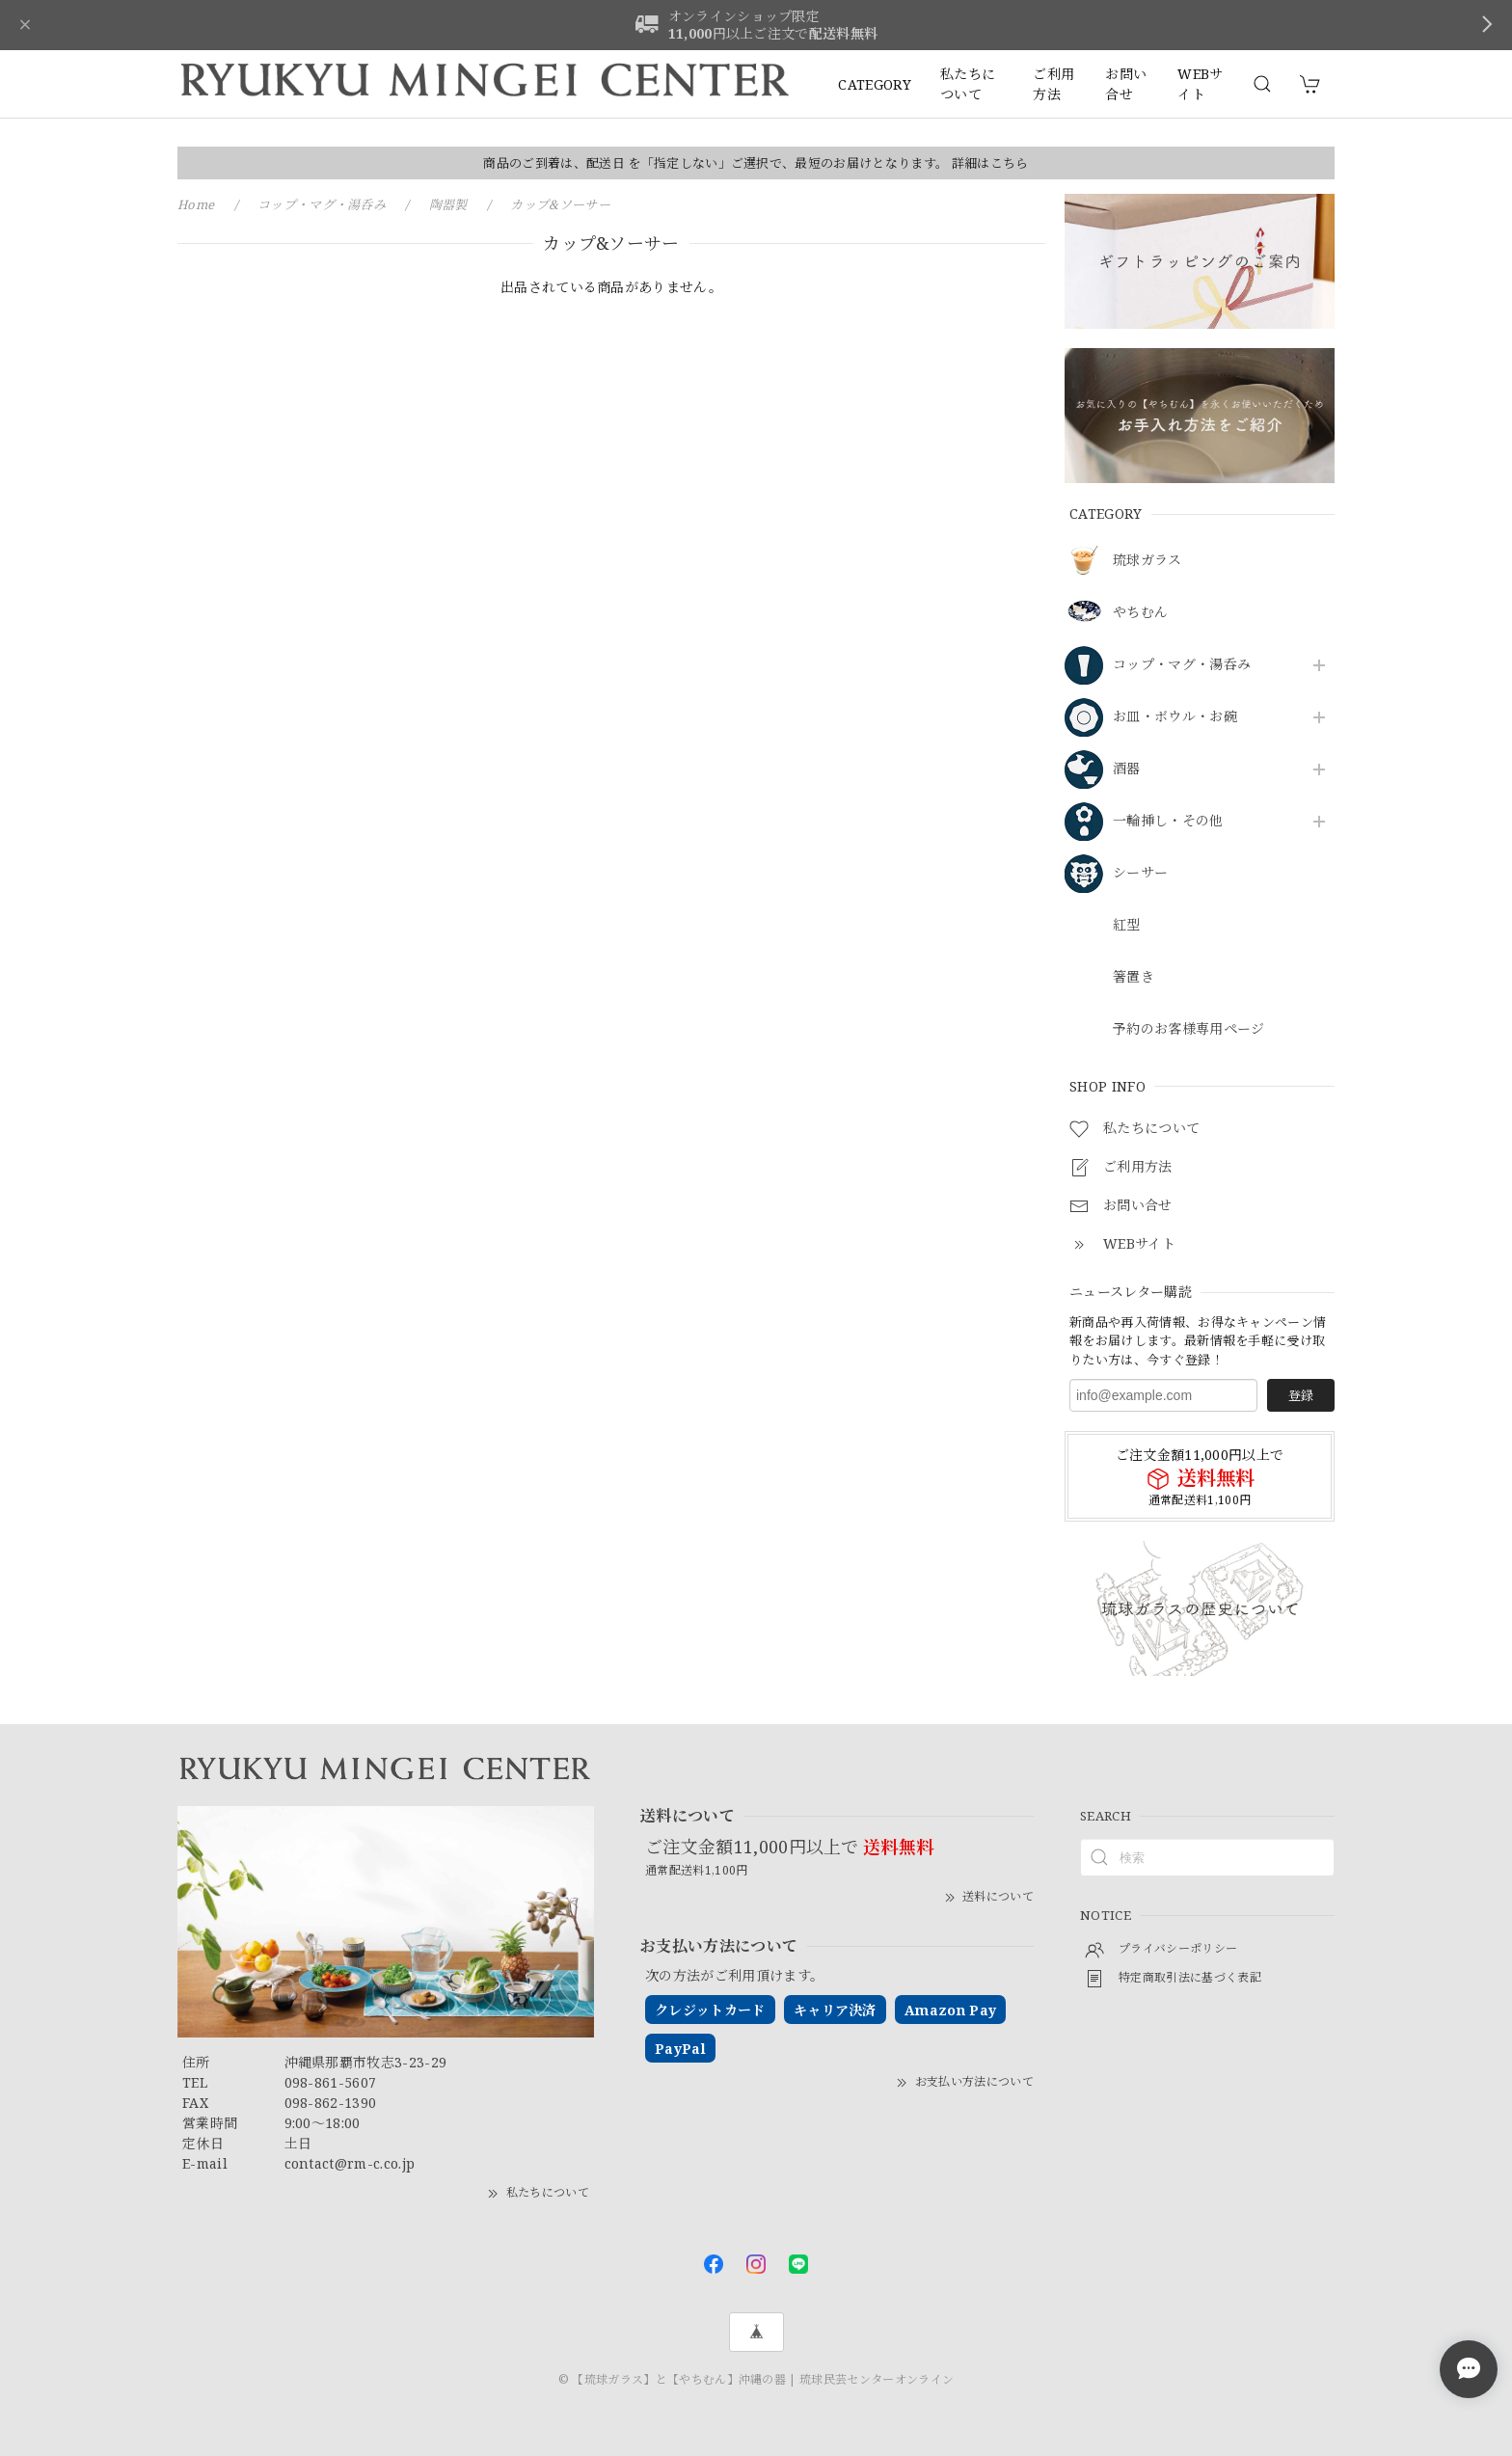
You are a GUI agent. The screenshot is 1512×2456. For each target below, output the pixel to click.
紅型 (1127, 925)
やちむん (1140, 613)
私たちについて (967, 84)
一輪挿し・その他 (1168, 821)
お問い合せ (1126, 84)
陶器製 (448, 204)
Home (195, 204)
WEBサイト (1200, 84)
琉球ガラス (1147, 561)
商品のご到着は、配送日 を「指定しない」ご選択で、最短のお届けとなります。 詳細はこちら (755, 163)
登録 (1300, 1395)
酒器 (1127, 769)
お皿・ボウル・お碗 (1175, 717)
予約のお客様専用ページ (1189, 1029)
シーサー (1140, 873)
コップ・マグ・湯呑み (1182, 665)
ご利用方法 (1053, 84)
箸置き (1133, 977)
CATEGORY (874, 84)
